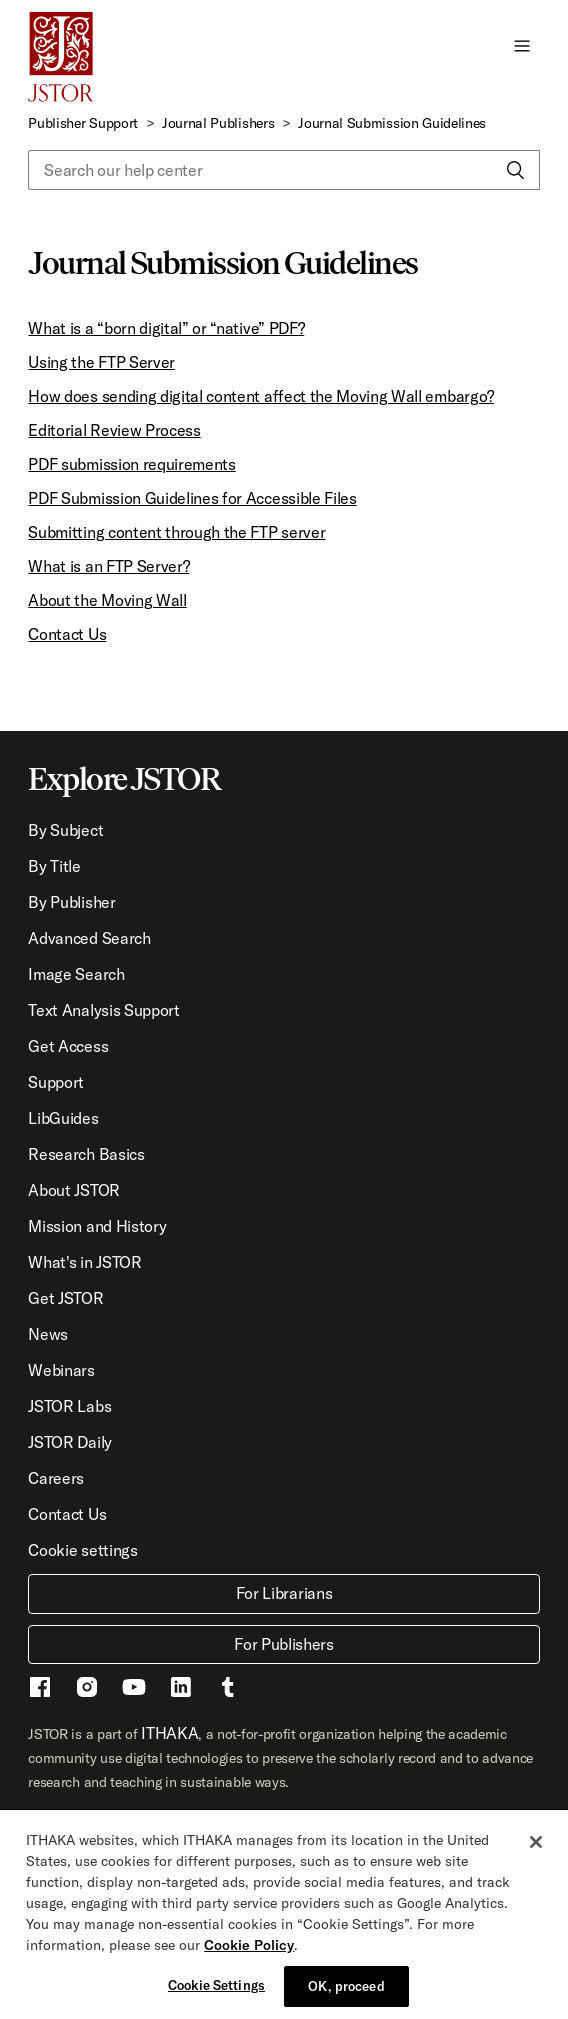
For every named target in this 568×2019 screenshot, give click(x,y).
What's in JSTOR (84, 1262)
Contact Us (67, 634)
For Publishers (284, 1644)
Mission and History (97, 1226)
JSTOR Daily (69, 1442)
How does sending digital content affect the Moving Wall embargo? (261, 396)
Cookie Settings (216, 1993)
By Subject (65, 830)
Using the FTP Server (101, 362)
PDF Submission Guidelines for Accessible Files (192, 498)
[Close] (536, 1850)
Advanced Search (89, 938)
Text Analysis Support (103, 1010)
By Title (54, 866)
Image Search (76, 974)
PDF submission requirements (131, 464)
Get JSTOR (65, 1298)
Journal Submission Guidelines (392, 123)
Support (56, 1082)
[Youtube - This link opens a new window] (134, 1690)
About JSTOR (73, 1190)
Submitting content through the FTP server (176, 532)
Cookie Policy (249, 1953)
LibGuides (63, 1118)
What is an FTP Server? (108, 566)
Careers (56, 1478)
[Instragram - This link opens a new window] (87, 1690)
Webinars (61, 1370)
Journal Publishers (218, 123)
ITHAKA (169, 1733)
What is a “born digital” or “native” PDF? (166, 328)
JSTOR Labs (69, 1406)
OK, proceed (346, 1994)
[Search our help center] (283, 170)
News (48, 1334)
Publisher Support (83, 123)
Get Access (68, 1046)
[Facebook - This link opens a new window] (40, 1690)
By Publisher (71, 902)
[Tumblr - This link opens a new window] (228, 1690)
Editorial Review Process (114, 430)
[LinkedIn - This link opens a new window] (181, 1690)
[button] (522, 44)
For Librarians (284, 1593)
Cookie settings (82, 1550)
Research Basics (86, 1154)
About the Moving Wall (107, 600)
